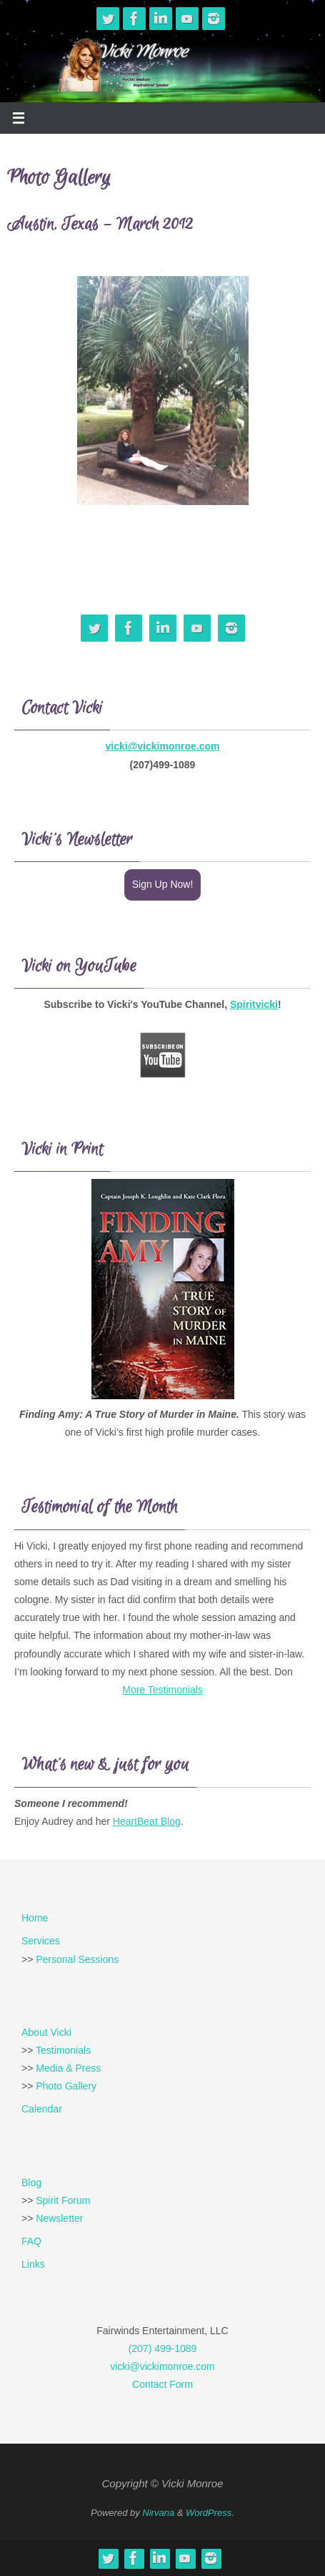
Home (34, 1918)
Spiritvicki (254, 1004)
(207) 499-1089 (163, 2348)
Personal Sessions (77, 1959)
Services (40, 1940)
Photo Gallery (66, 2086)
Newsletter (59, 2218)
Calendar (41, 2109)
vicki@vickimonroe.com (163, 746)
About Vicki (46, 2032)
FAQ (31, 2241)
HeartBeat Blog (147, 1821)
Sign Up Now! (163, 884)
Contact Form (162, 2384)
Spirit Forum (63, 2200)
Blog (31, 2182)
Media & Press (68, 2068)
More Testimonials (162, 1689)
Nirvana (158, 2512)
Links (33, 2264)
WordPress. (210, 2512)
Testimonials (63, 2050)
